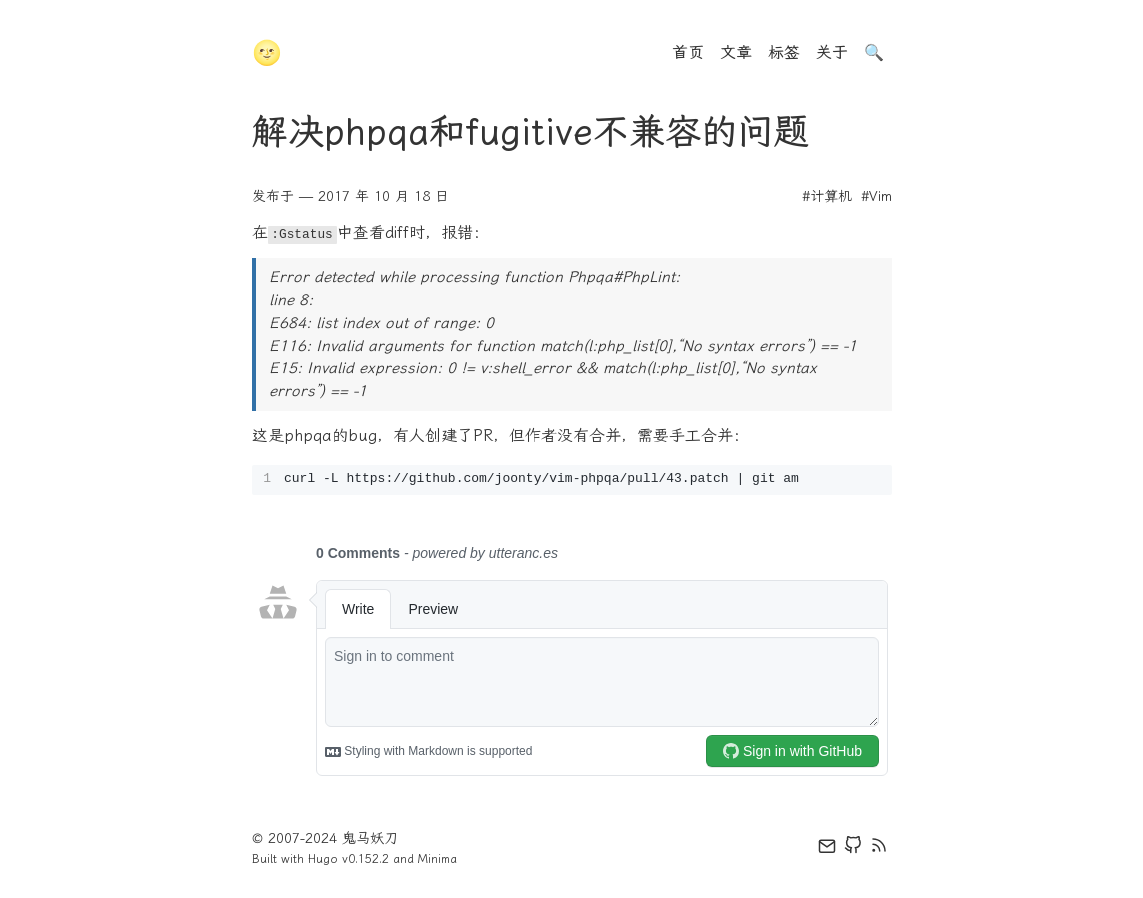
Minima (437, 859)
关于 (832, 52)
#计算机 (827, 196)
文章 (736, 52)
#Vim (876, 196)
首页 (688, 52)
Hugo (323, 859)
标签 (784, 52)
